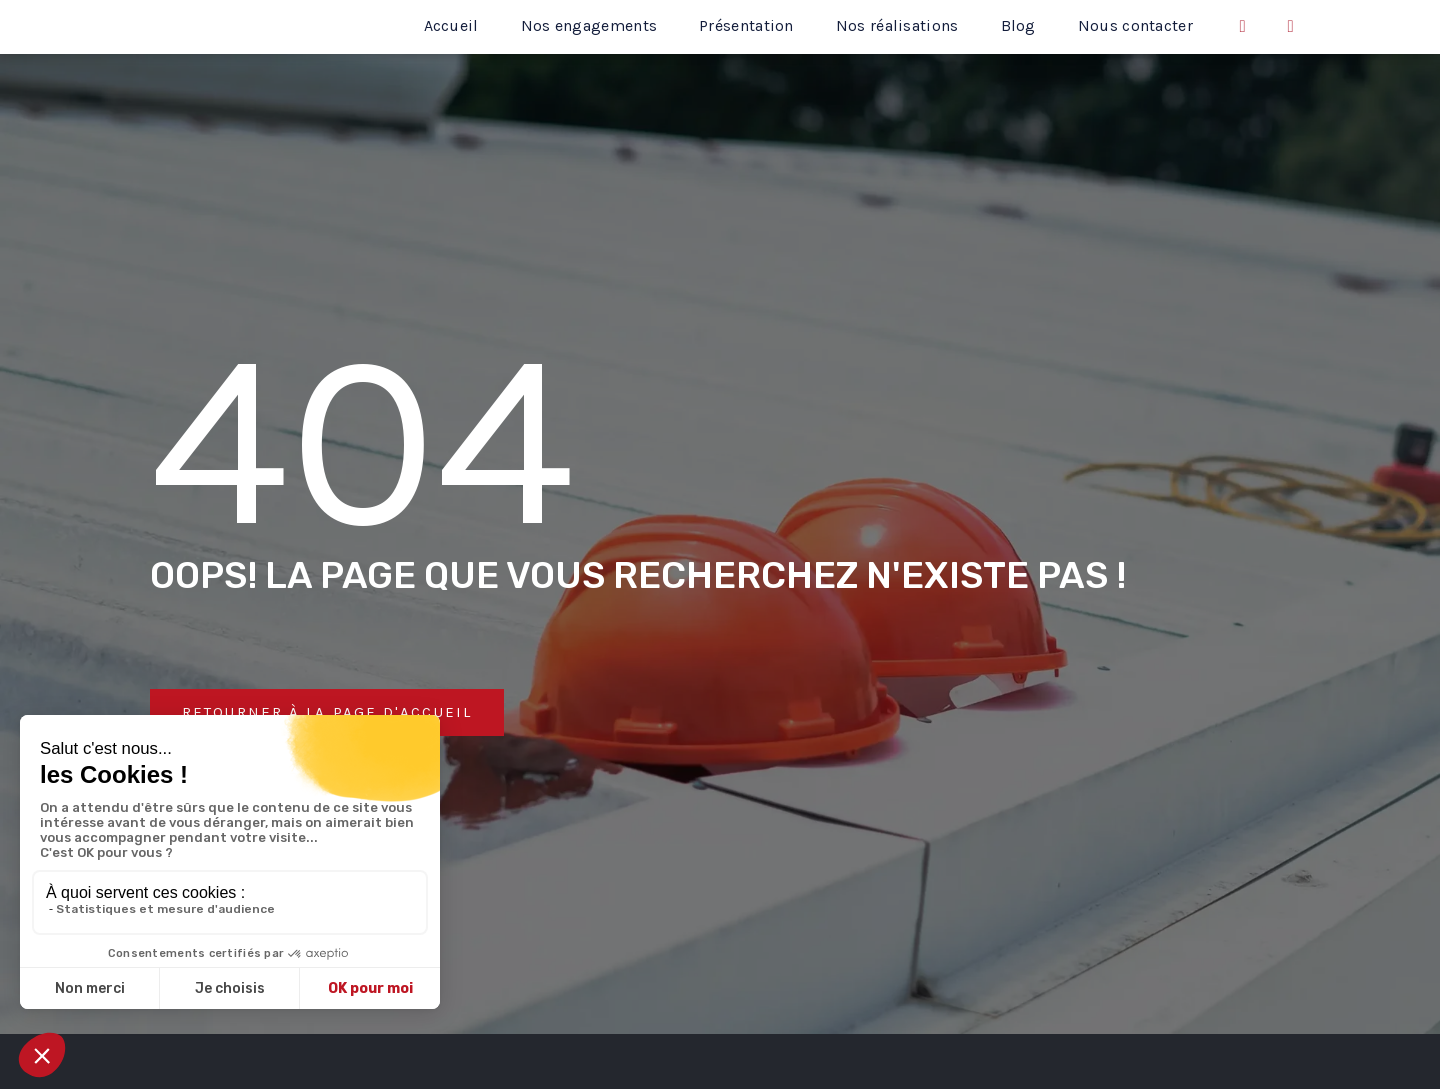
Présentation (746, 25)
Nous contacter (1135, 25)
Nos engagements (589, 25)
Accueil (451, 25)
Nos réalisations (897, 25)
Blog (1018, 25)
